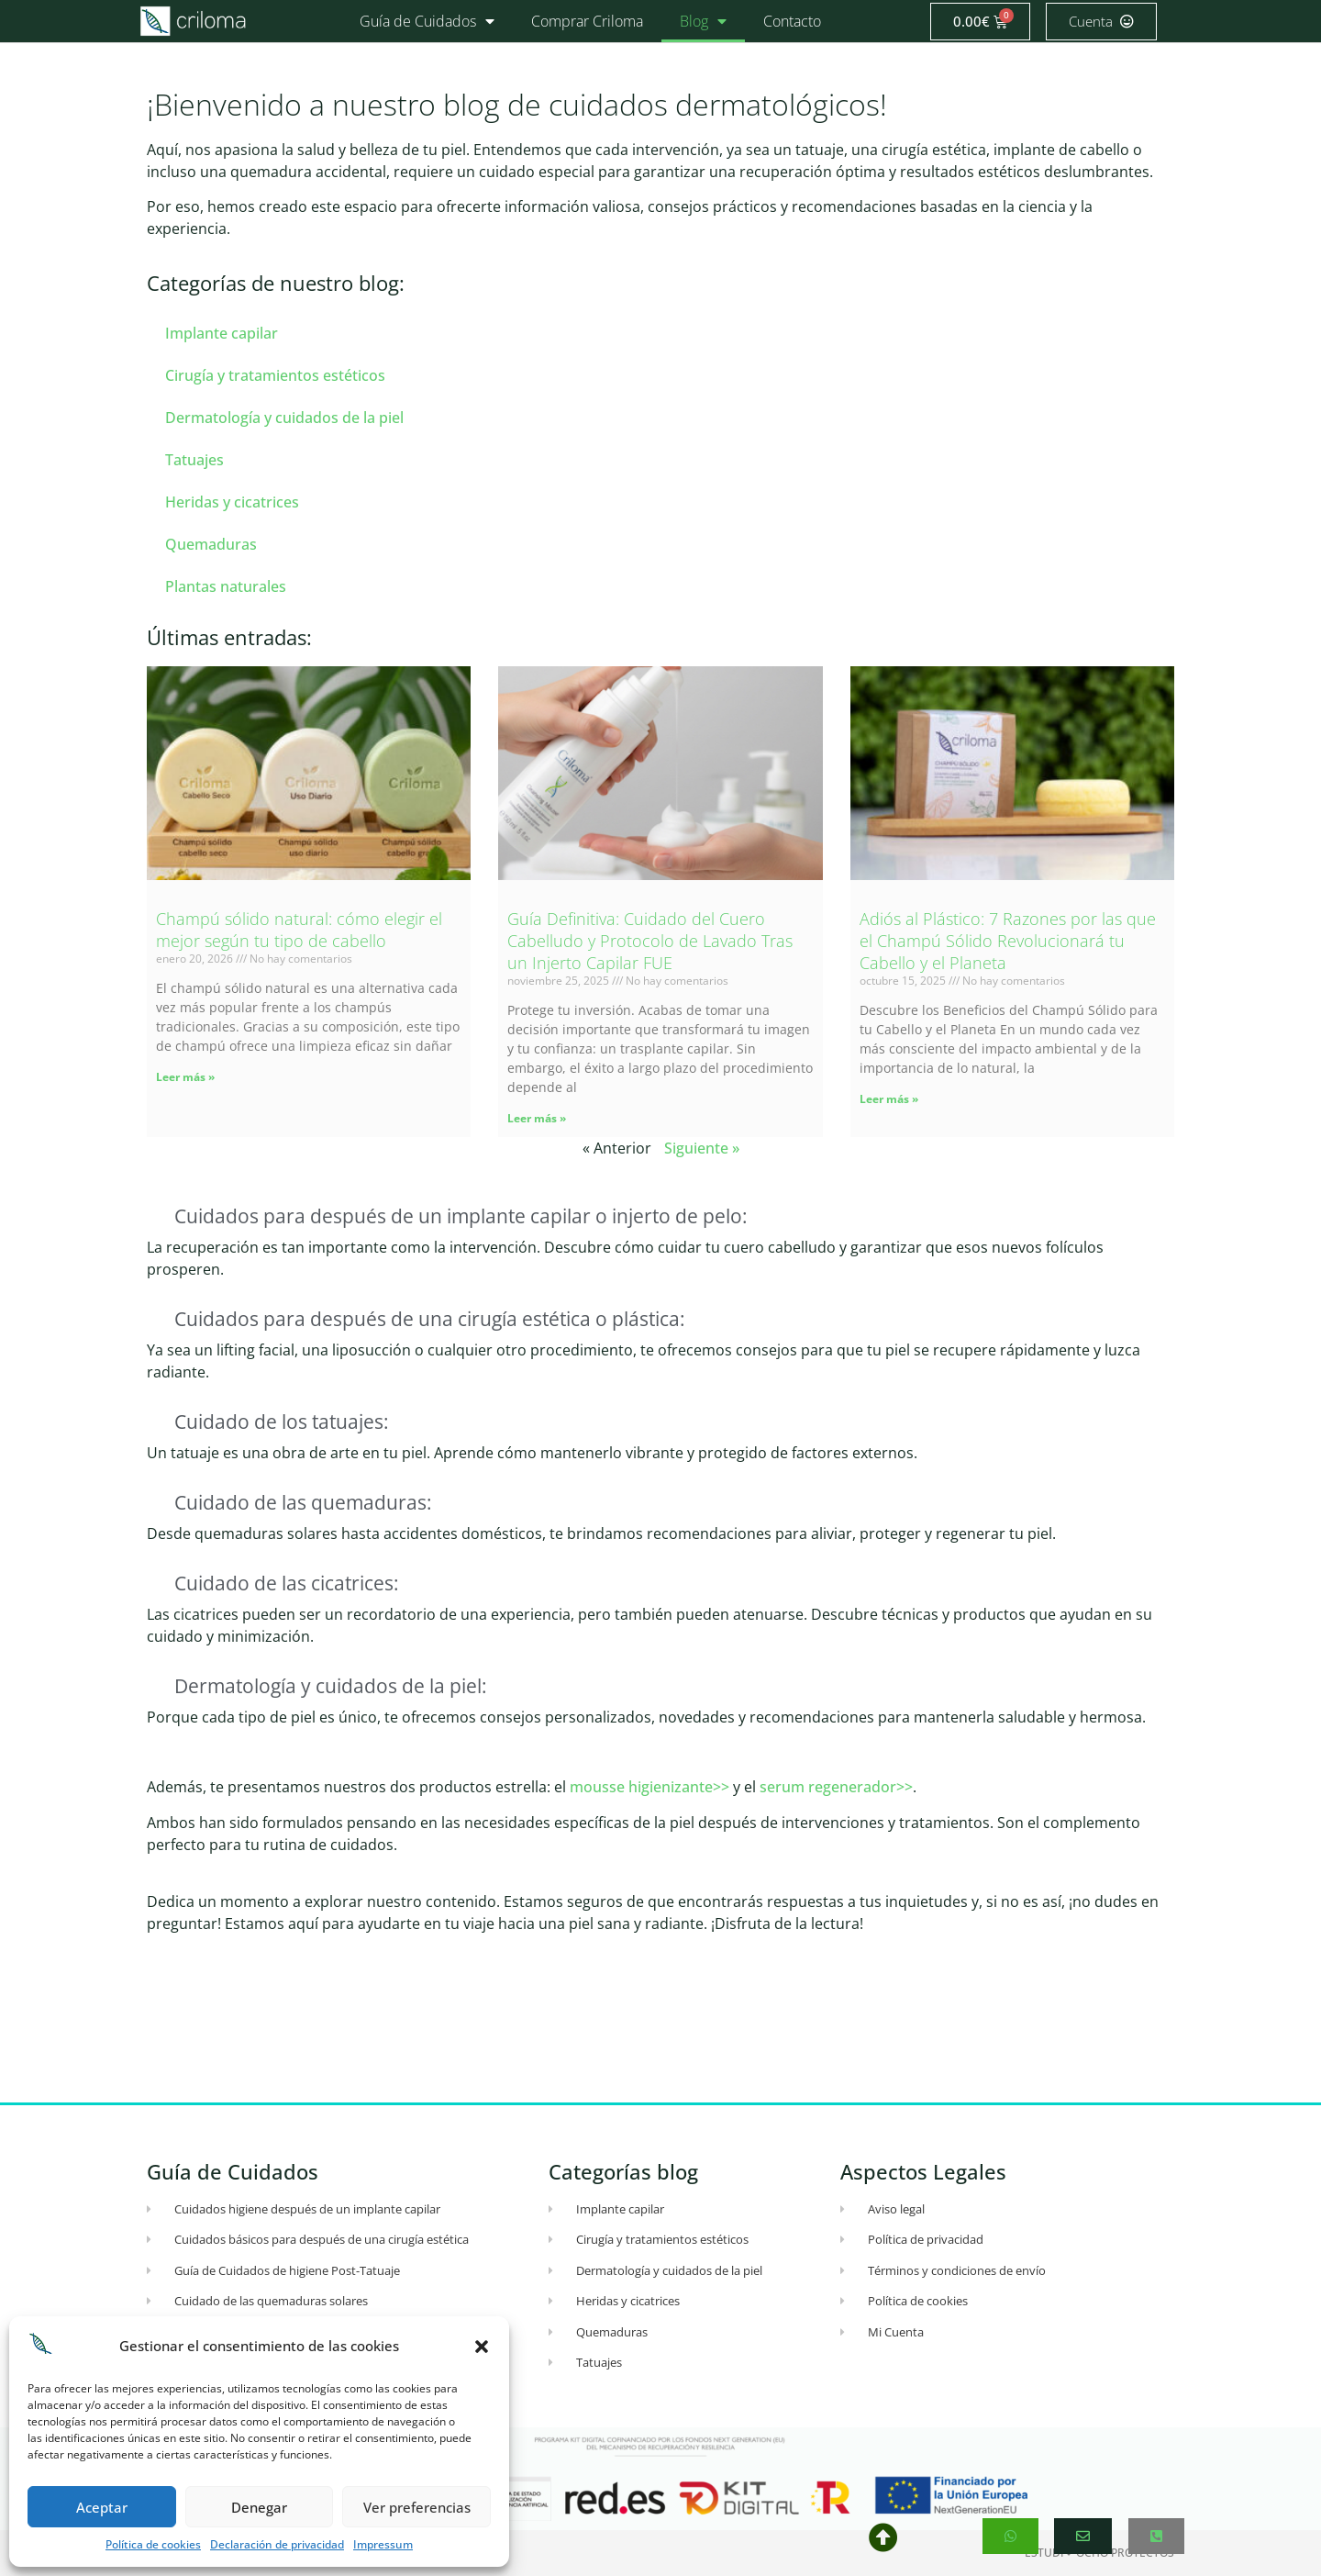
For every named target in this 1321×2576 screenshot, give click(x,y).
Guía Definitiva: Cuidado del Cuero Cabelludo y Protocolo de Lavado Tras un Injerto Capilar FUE (650, 941)
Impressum (383, 2544)
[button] (481, 2346)
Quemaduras (211, 544)
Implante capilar (221, 333)
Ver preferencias (417, 2507)
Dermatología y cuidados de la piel (284, 417)
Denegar (259, 2507)
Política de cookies (153, 2544)
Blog (703, 21)
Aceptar (102, 2507)
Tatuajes (194, 460)
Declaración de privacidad (277, 2544)
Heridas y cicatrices (232, 502)
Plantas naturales (225, 586)
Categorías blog (623, 2171)
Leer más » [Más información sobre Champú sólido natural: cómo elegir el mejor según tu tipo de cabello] (185, 1077)
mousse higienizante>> (649, 1787)
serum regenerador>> (836, 1787)
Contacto (792, 21)
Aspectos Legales (923, 2171)
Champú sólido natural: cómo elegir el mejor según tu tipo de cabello (299, 930)
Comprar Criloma (587, 21)
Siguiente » (701, 1148)
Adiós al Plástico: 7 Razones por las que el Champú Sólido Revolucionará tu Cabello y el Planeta (1008, 941)
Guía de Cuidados (427, 21)
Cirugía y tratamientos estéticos (275, 375)
